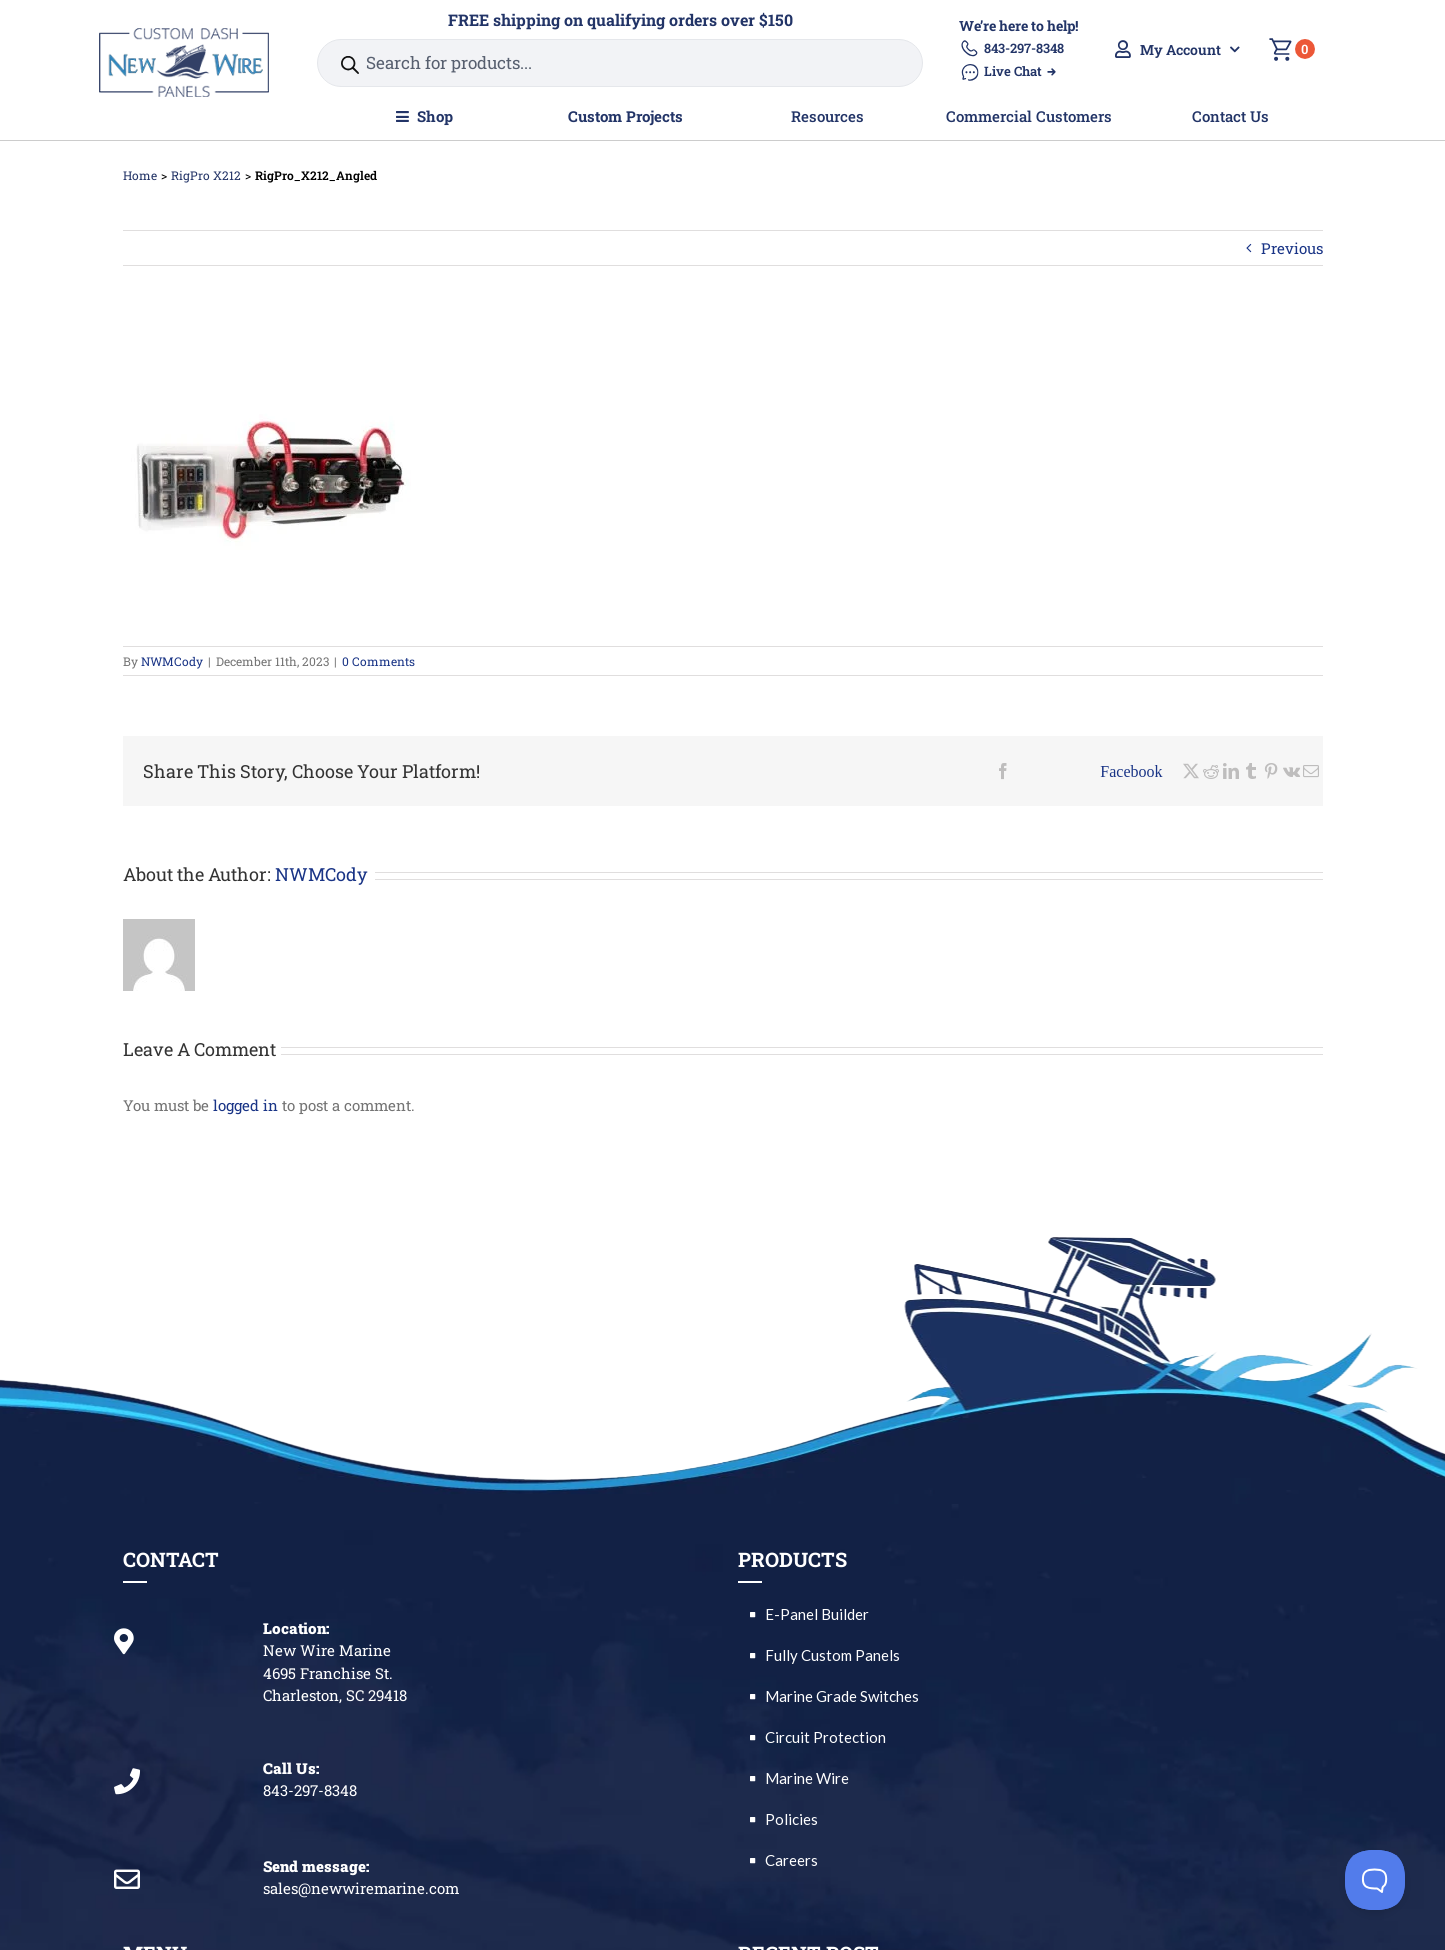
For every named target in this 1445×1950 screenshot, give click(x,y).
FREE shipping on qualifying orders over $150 (620, 19)
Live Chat (1007, 72)
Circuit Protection (825, 1737)
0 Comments (378, 661)
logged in (245, 1105)
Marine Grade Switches (842, 1696)
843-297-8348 (1011, 48)
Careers (791, 1860)
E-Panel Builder (817, 1614)
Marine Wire (807, 1778)
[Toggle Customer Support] (1375, 1880)
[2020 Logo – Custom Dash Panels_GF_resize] (184, 35)
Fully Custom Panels (832, 1655)
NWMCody (172, 661)
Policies (791, 1819)
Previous (1292, 248)
